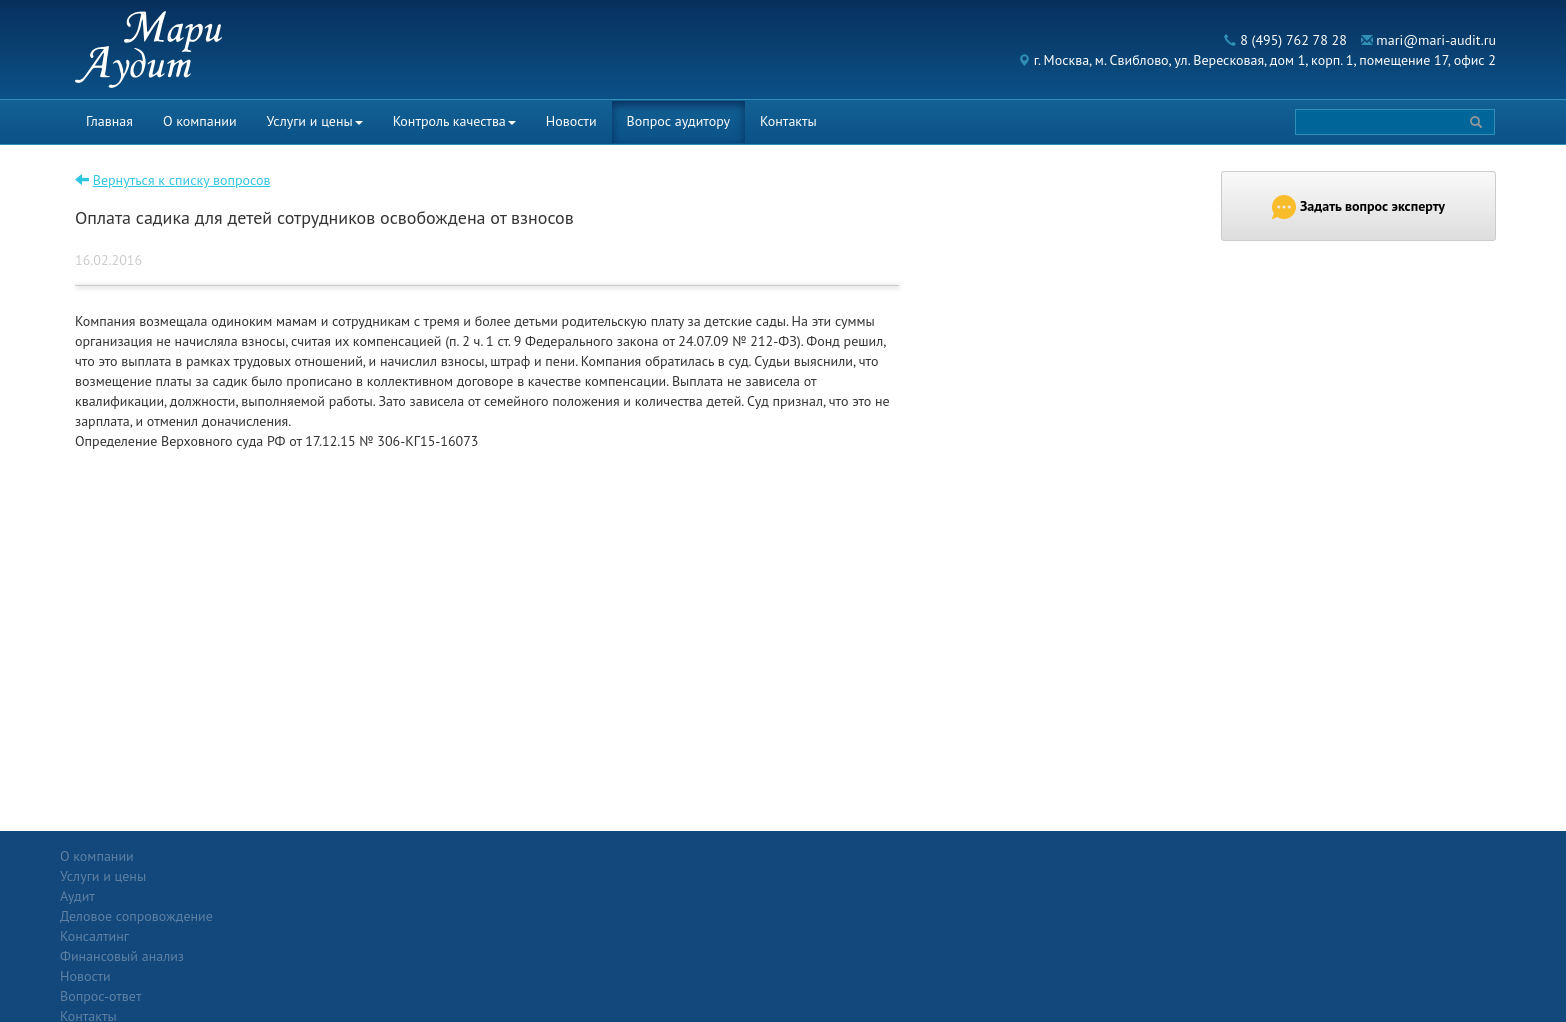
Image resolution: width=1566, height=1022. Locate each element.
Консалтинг (329, 916)
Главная (109, 121)
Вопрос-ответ (831, 856)
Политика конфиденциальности (1341, 856)
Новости (571, 121)
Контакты (788, 121)
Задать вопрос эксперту (1358, 207)
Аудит (312, 876)
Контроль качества (454, 121)
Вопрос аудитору (679, 121)
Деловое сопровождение (371, 896)
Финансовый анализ (357, 936)
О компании (200, 121)
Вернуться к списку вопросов (182, 180)
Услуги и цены (315, 121)
